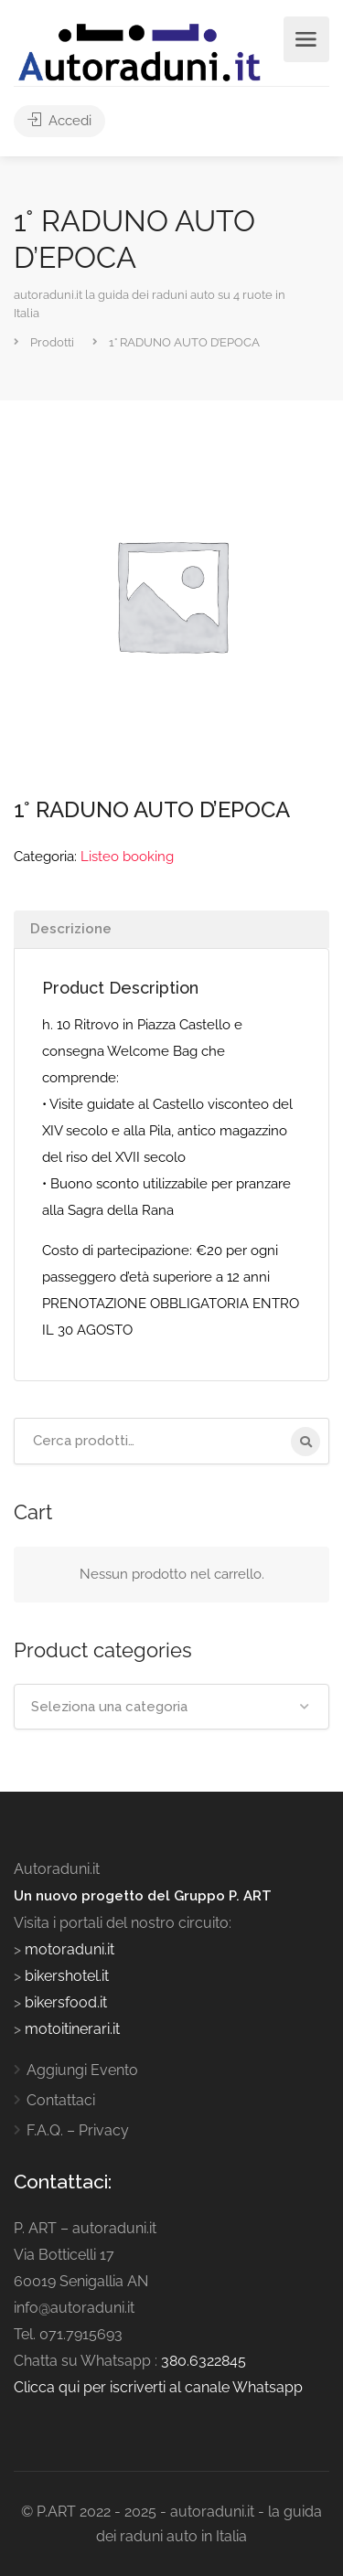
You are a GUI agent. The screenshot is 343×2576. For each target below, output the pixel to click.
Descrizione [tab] (71, 929)
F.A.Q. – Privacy (78, 2130)
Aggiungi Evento (82, 2070)
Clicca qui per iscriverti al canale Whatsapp (158, 2387)
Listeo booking (127, 856)
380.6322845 (203, 2360)
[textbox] (171, 1707)
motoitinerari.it (70, 2029)
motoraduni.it (67, 1949)
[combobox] (171, 1707)
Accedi (59, 120)
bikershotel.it (67, 1976)
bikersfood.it (66, 2002)
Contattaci (61, 2100)
